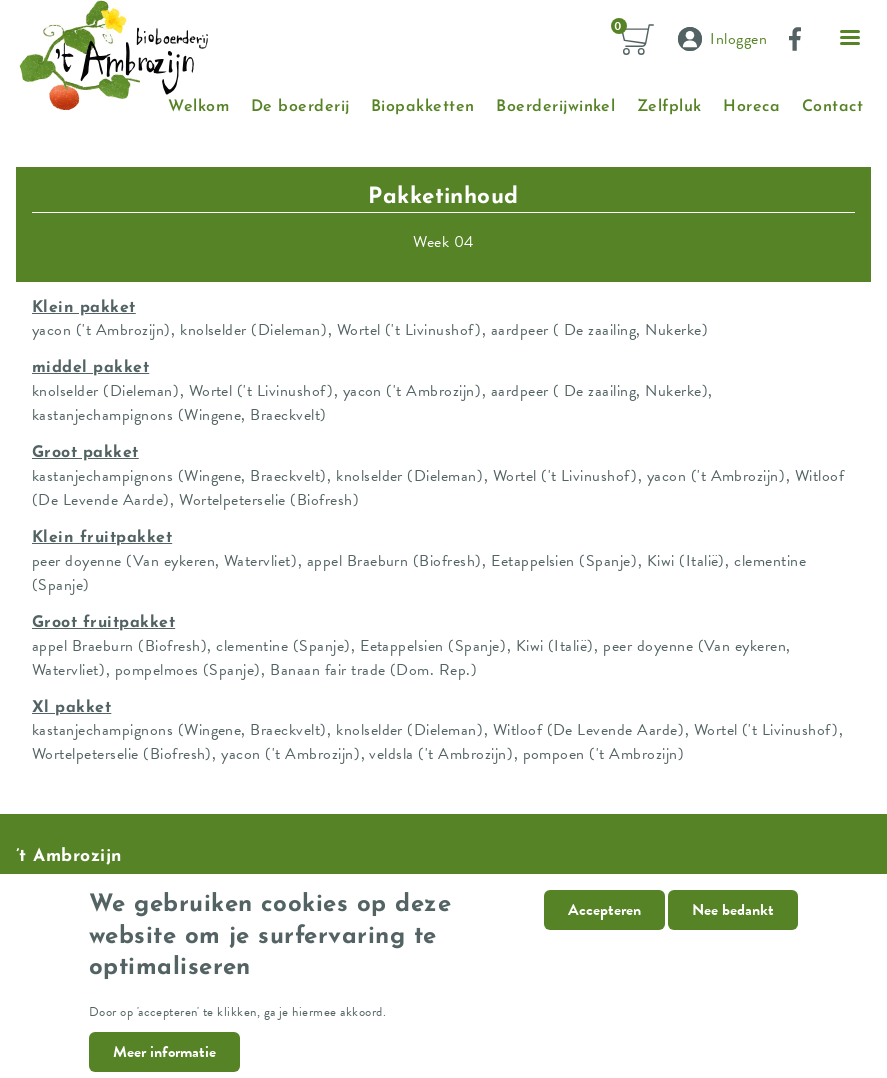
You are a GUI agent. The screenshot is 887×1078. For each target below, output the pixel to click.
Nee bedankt (733, 926)
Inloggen (738, 39)
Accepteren (604, 926)
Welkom (198, 107)
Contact (832, 107)
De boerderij (300, 107)
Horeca (751, 107)
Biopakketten (423, 107)
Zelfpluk (669, 107)
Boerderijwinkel (555, 107)
